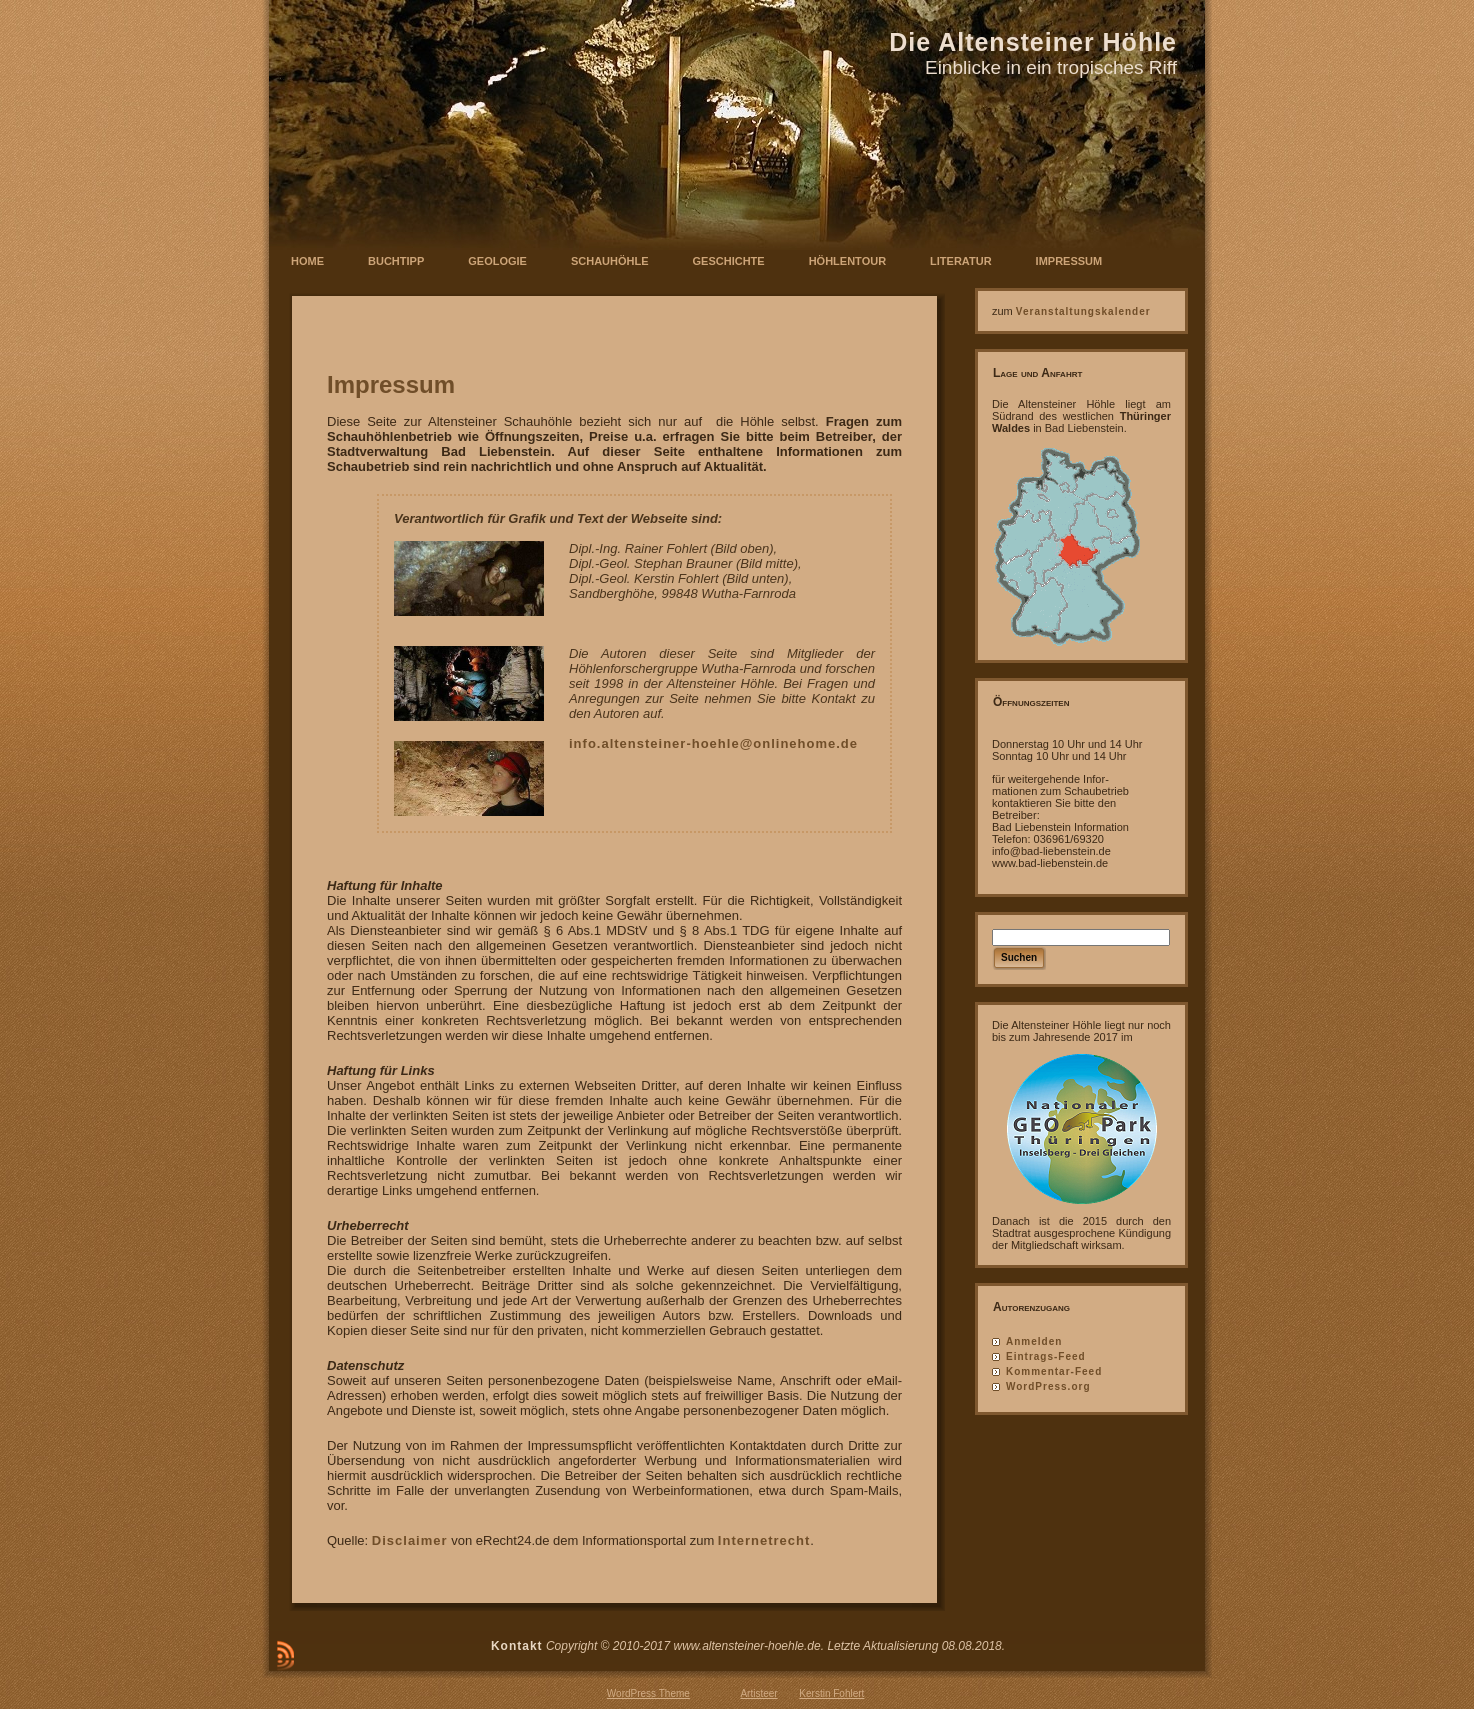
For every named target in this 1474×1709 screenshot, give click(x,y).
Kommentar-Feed (1054, 1371)
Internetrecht (764, 1540)
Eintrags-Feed (1046, 1356)
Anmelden (1034, 1341)
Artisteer (758, 1693)
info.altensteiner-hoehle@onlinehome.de (713, 743)
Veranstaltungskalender (1083, 311)
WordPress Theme (648, 1693)
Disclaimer (410, 1540)
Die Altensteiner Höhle (1033, 42)
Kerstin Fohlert (831, 1693)
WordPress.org (1048, 1386)
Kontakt (517, 1646)
